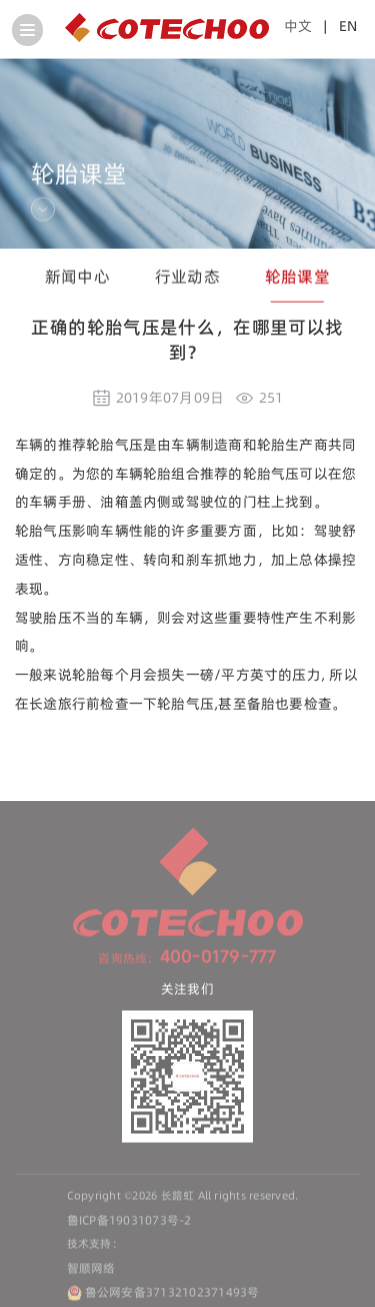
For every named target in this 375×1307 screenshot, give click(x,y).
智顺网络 (91, 1270)
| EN (336, 26)
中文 (298, 26)
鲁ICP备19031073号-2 (129, 1222)
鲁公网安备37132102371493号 (172, 1294)
